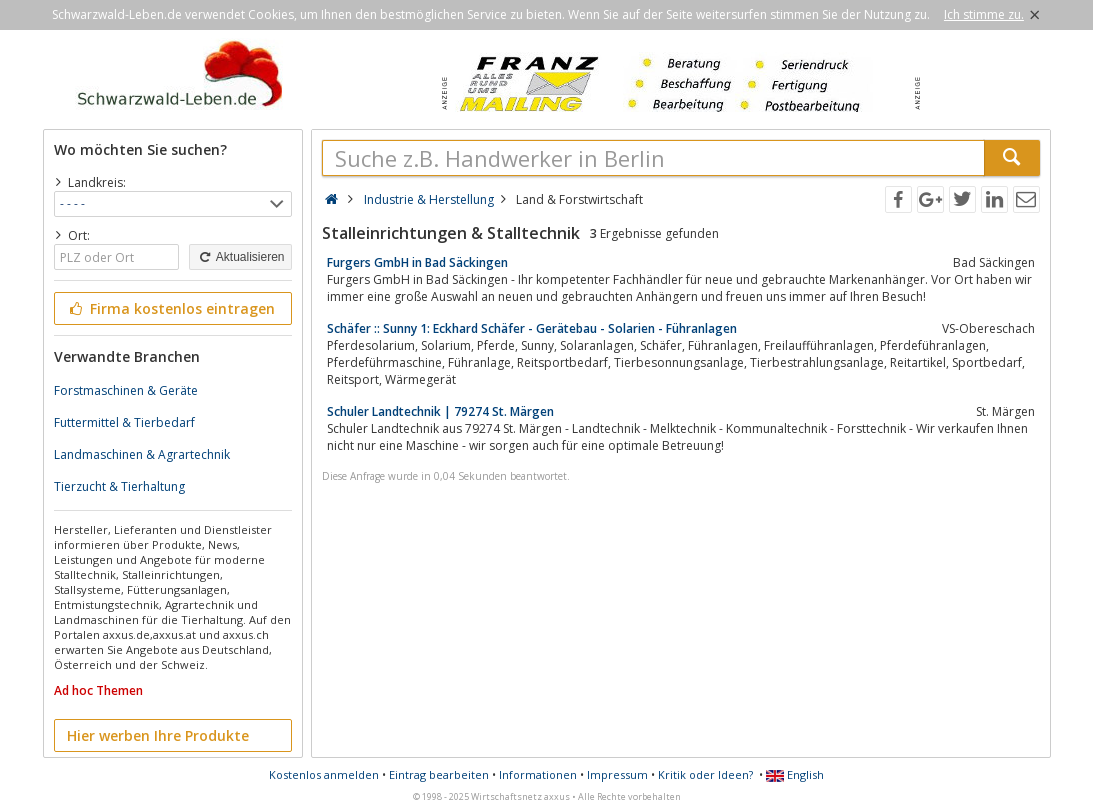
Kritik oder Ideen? (705, 774)
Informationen (538, 774)
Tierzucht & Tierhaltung (119, 486)
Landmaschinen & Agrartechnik (142, 454)
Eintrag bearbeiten (439, 774)
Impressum (617, 774)
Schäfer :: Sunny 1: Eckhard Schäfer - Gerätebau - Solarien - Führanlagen (532, 328)
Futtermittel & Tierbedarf (124, 422)
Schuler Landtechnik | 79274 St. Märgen (440, 411)
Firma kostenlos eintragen (171, 308)
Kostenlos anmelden (324, 774)
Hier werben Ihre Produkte (158, 735)
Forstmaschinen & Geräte (126, 390)
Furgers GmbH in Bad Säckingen (417, 262)
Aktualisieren (240, 257)
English (795, 774)
